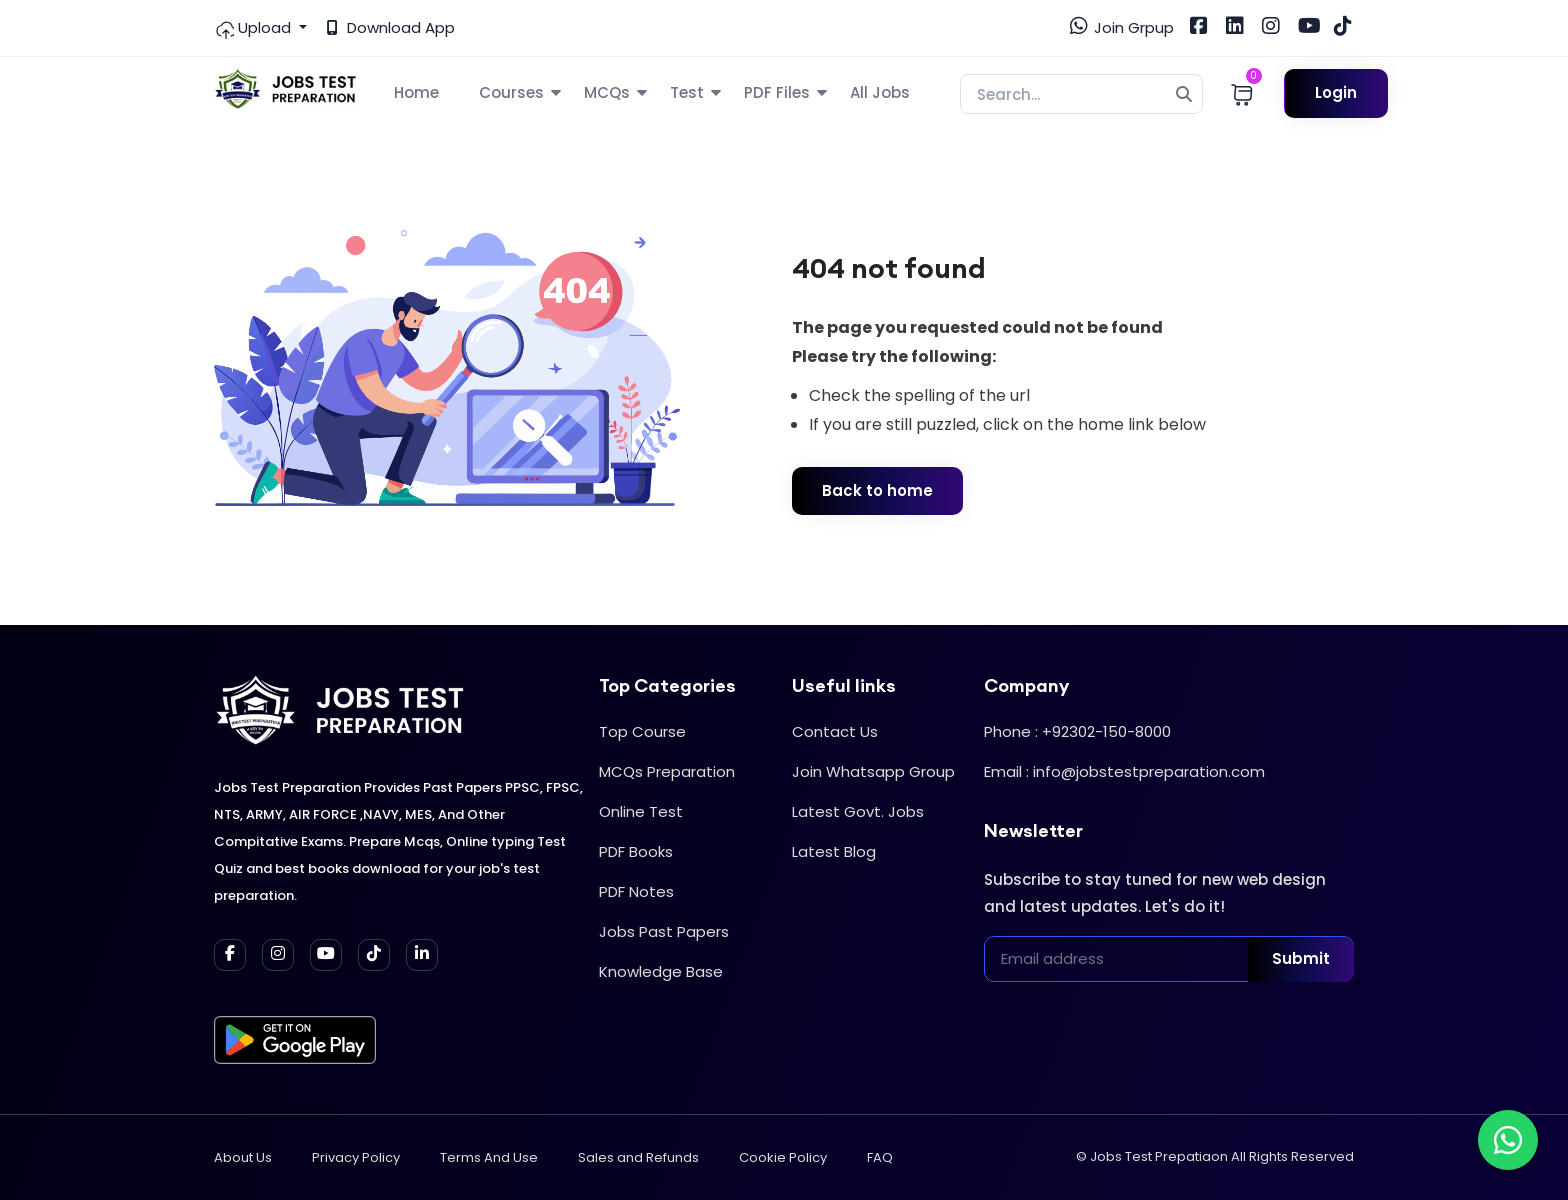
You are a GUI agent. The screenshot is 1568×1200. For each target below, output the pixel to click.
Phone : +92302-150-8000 (1077, 731)
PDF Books (636, 851)
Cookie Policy (783, 1157)
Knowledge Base (661, 971)
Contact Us (835, 731)
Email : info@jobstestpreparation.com (1124, 771)
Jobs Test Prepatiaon (1159, 1156)
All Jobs (880, 92)
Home (416, 92)
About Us (243, 1157)
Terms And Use (489, 1157)
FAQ (880, 1157)
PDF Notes (636, 891)
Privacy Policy (356, 1157)
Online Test (641, 811)
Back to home (877, 490)
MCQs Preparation (667, 771)
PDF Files (777, 92)
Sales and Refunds (638, 1157)
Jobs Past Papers (664, 931)
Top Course (642, 731)
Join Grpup (1122, 27)
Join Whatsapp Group (873, 771)
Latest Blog (834, 851)
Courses (511, 92)
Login (1336, 92)
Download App (391, 27)
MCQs (607, 92)
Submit (1301, 958)
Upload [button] (254, 28)
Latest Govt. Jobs (858, 811)
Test (687, 92)
